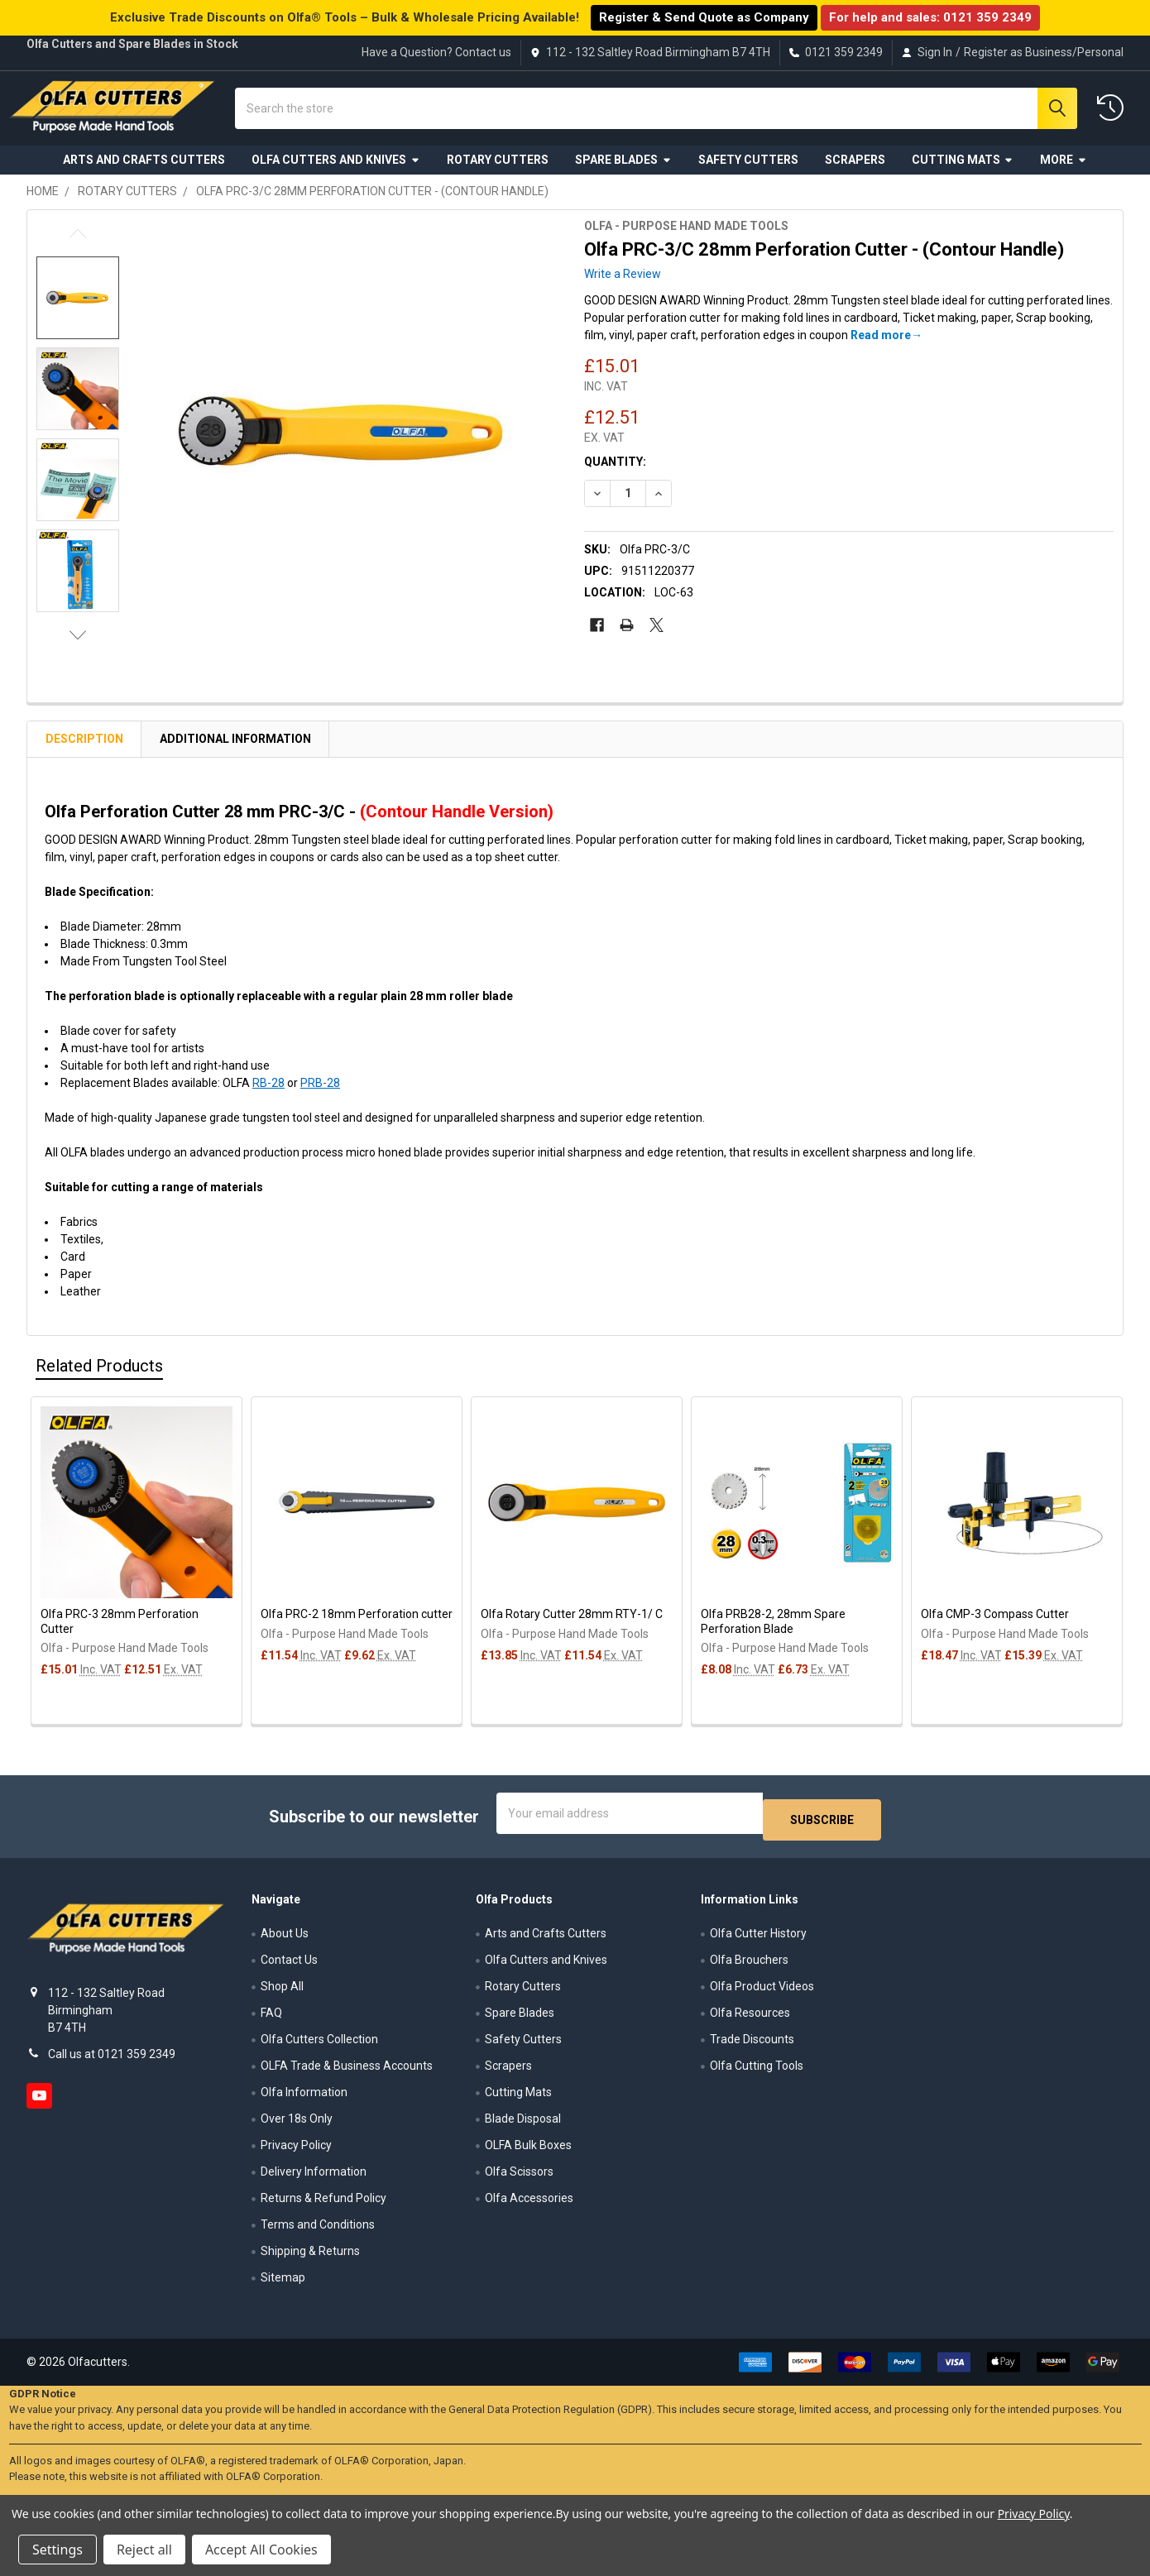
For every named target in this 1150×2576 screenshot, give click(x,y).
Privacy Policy (296, 2151)
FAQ (271, 2019)
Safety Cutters (748, 172)
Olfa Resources (750, 2019)
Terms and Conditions (318, 2231)
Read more (881, 348)
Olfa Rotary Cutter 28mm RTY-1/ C (572, 1627)
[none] (343, 444)
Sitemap (283, 2284)
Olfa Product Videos (762, 1992)
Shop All (282, 1992)
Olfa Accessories (529, 2204)
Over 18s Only (297, 2125)
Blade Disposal (523, 2125)
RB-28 (268, 1096)
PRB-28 (320, 1096)
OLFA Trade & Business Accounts (347, 2072)
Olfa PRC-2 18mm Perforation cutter (357, 1627)
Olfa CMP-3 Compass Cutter (995, 1627)
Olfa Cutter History (758, 1939)
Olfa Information (304, 2098)
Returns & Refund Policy (323, 2204)
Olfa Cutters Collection (319, 2045)
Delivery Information (314, 2178)
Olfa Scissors (519, 2178)
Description (84, 752)
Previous (77, 246)
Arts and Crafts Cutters (144, 172)
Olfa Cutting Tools (756, 2072)
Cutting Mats (963, 172)
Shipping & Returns (310, 2257)
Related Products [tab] (99, 1379)
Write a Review (622, 287)
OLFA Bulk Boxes (528, 2151)
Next (77, 648)
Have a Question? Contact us (436, 52)
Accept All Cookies (261, 2549)
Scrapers (855, 172)
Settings (57, 2549)
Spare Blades (623, 172)
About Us (285, 1939)
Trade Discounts (752, 2045)
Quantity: (615, 474)
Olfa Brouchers (749, 1966)
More (1063, 172)
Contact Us (289, 1966)
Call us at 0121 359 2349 (111, 2060)
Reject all (144, 2549)
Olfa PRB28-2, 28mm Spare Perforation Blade (773, 1635)
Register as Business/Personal (1044, 52)
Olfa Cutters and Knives (336, 172)
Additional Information (235, 752)
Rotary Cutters (498, 172)
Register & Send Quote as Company (704, 17)
